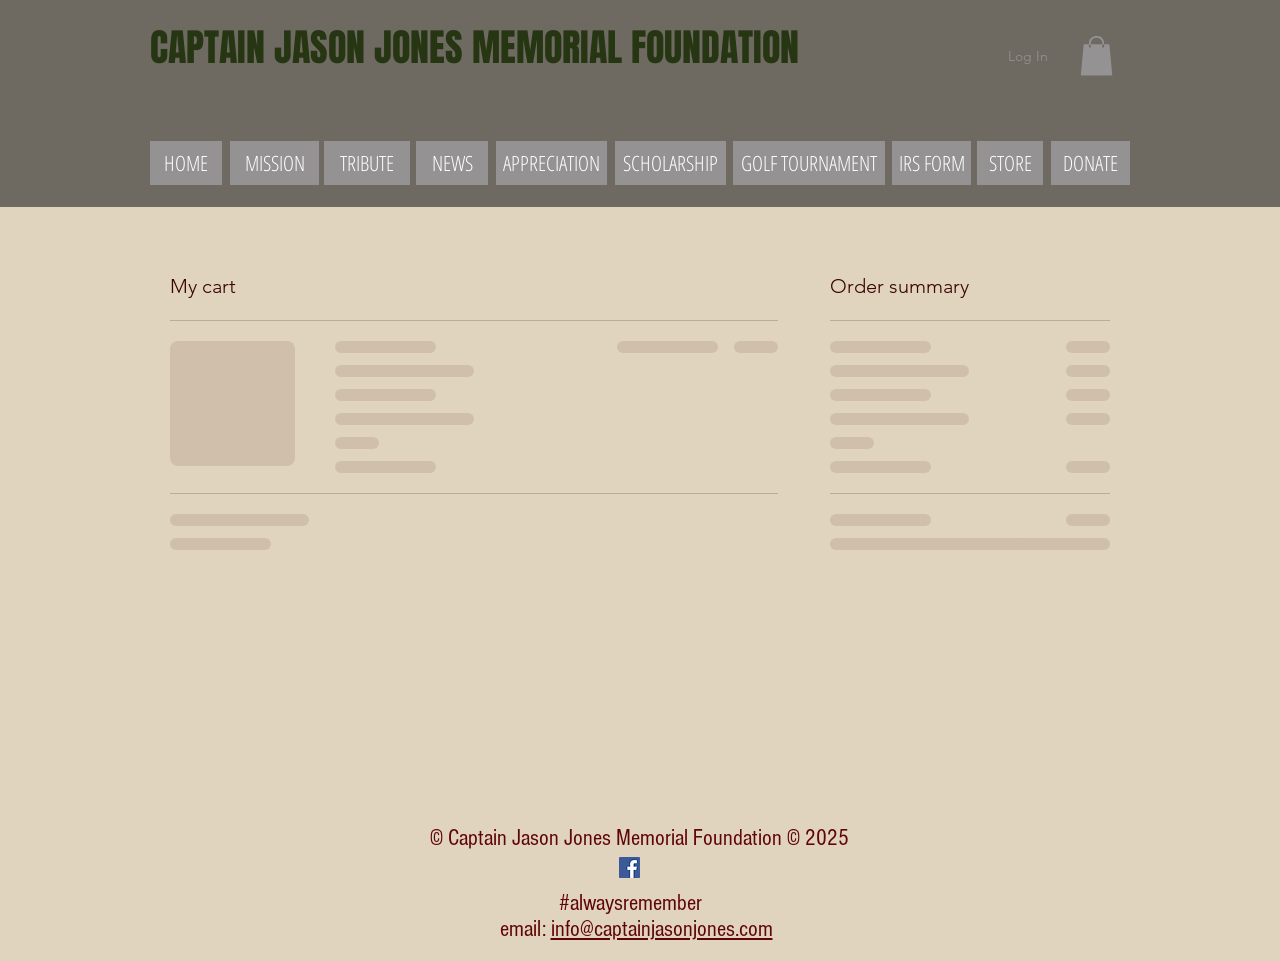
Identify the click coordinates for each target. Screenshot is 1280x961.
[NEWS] (452, 163)
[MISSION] (274, 163)
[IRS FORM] (931, 163)
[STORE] (1010, 163)
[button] (1096, 55)
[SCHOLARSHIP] (670, 163)
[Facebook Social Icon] (629, 867)
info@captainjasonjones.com (662, 929)
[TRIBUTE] (367, 163)
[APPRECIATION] (551, 163)
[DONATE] (1090, 163)
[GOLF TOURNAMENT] (809, 163)
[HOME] (186, 163)
